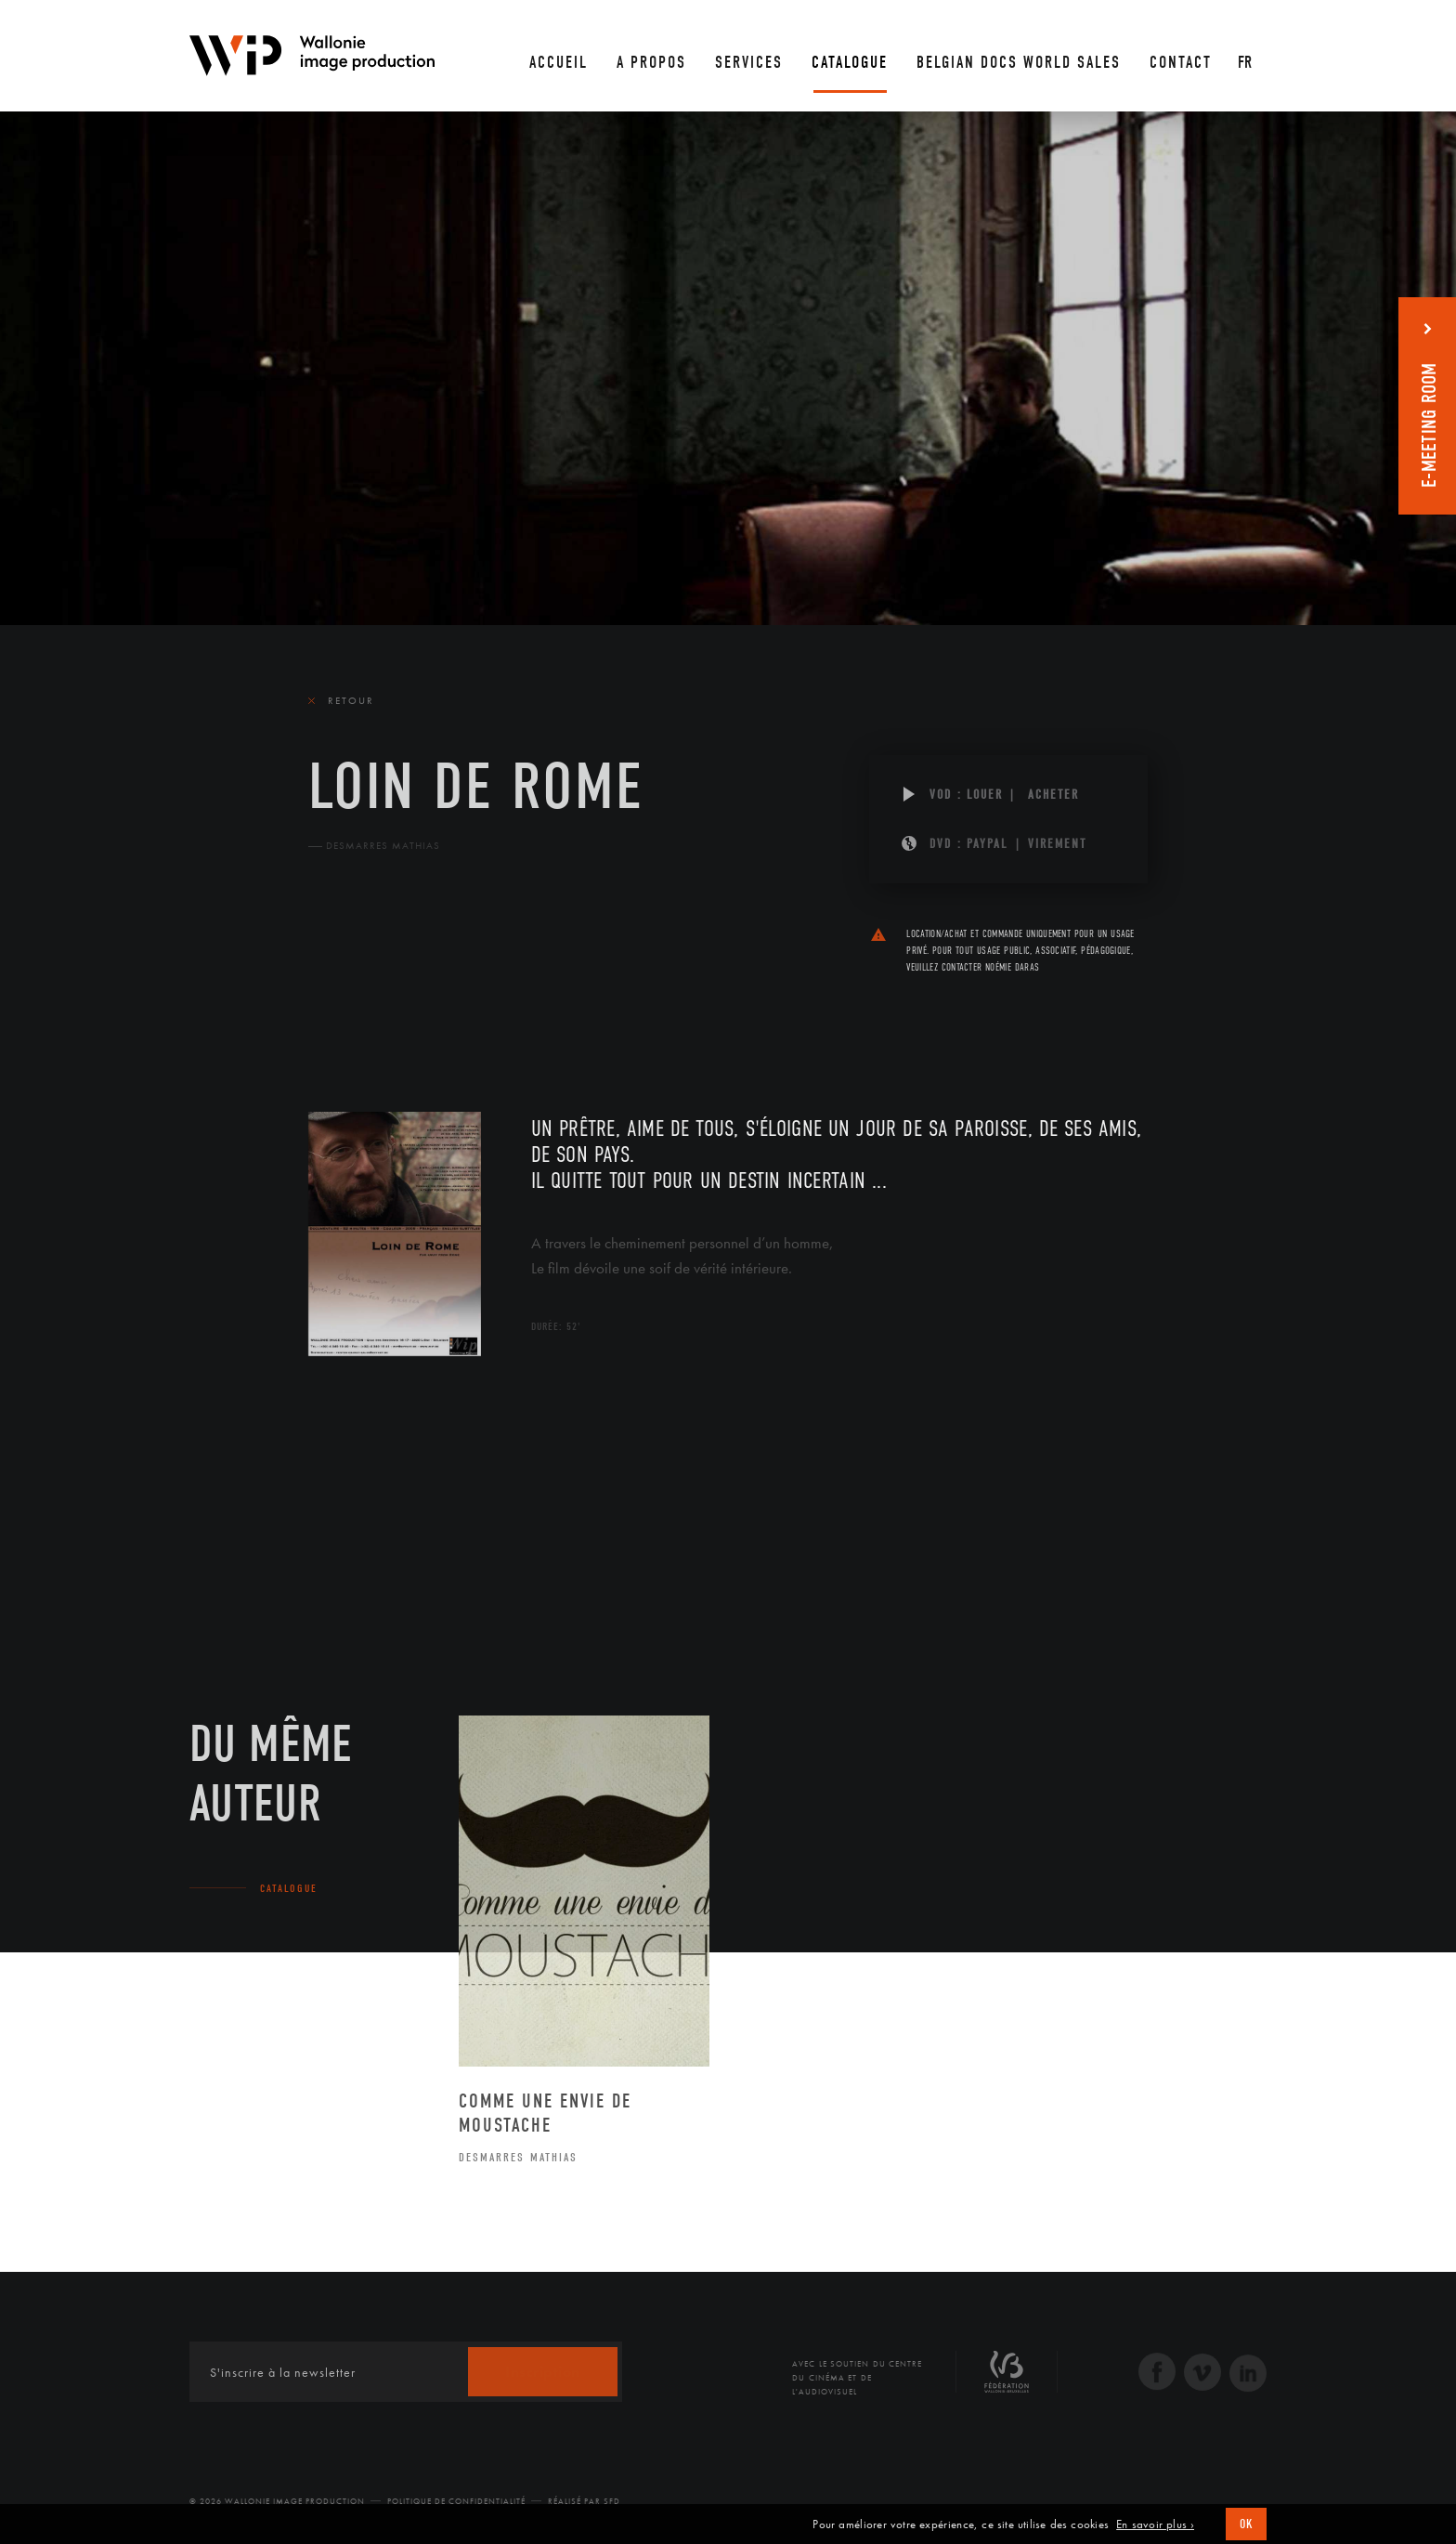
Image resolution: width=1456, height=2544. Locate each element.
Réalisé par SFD (584, 2501)
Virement (1057, 844)
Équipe (426, 1002)
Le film (336, 1002)
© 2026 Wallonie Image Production (277, 2501)
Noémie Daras (1012, 967)
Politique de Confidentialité (456, 2501)
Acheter (1053, 794)
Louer (985, 794)
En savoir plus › (1155, 2524)
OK (1246, 2524)
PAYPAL (987, 844)
